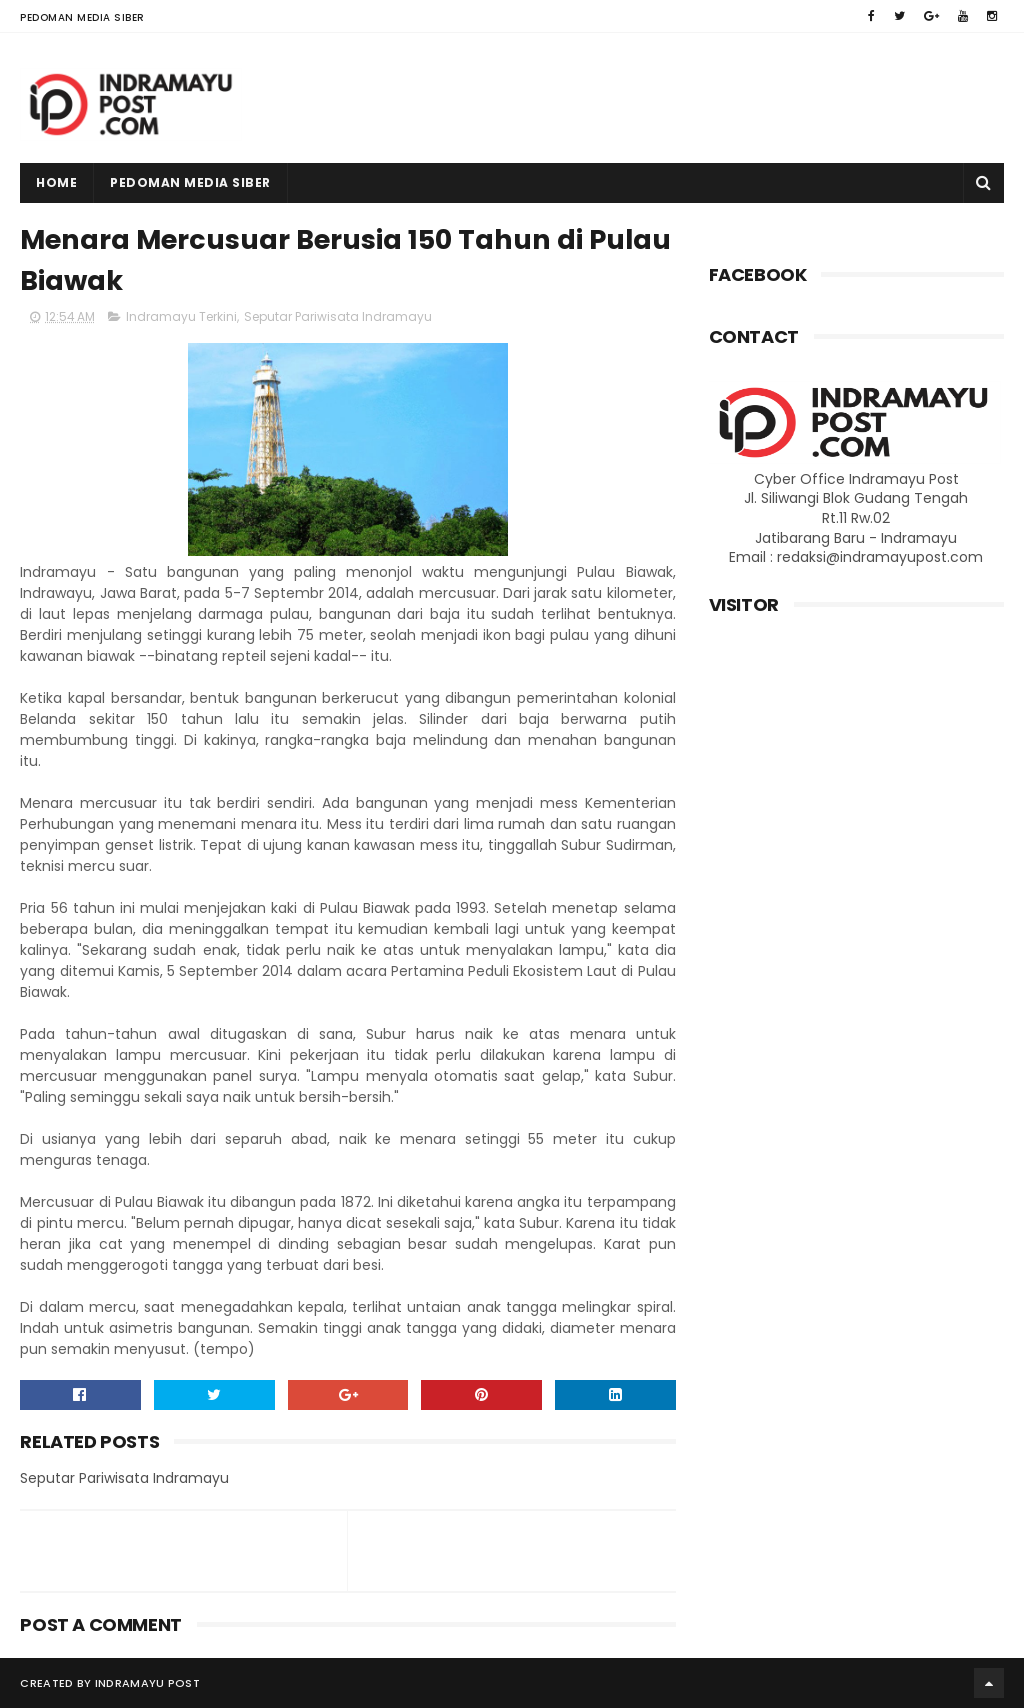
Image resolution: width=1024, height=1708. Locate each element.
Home (56, 182)
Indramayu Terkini (181, 316)
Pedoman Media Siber (82, 17)
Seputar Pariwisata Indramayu (338, 316)
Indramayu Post (147, 1683)
